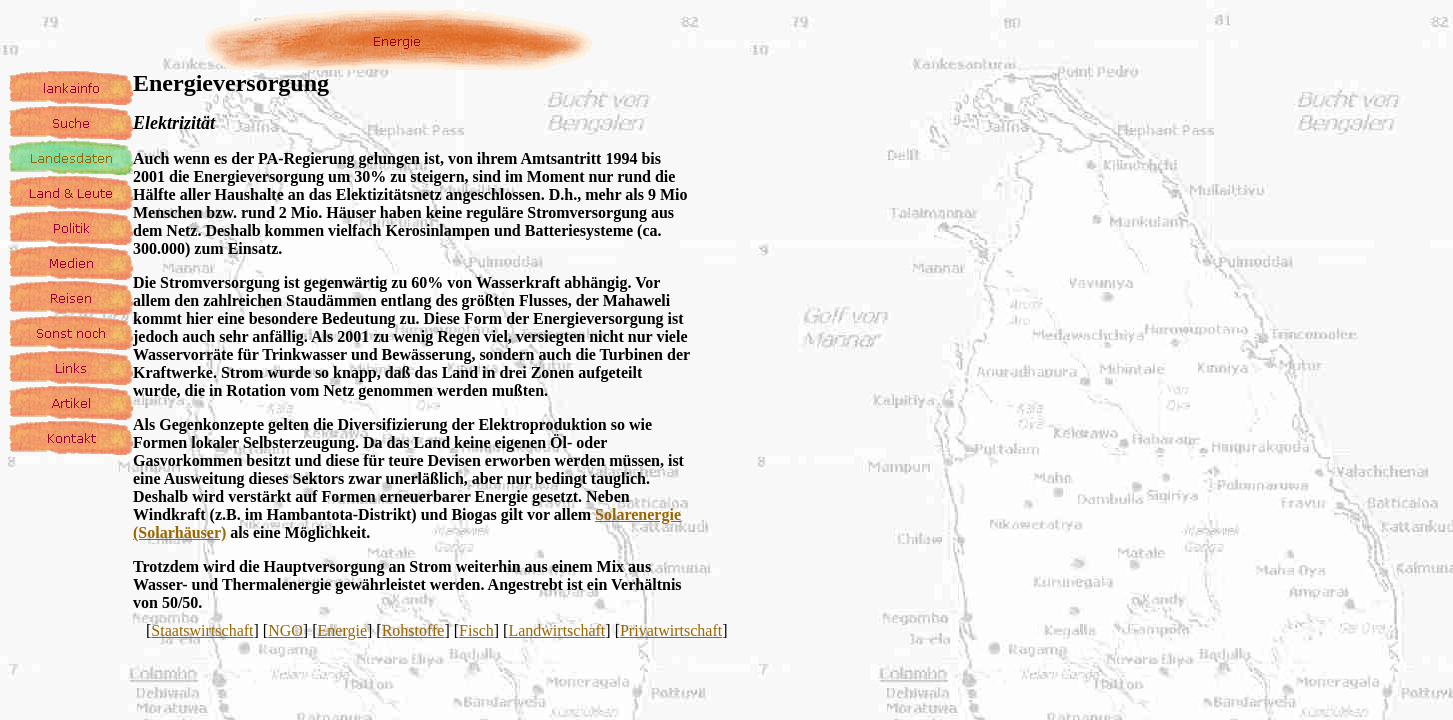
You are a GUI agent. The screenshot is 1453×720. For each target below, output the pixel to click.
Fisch (476, 630)
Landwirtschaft (556, 630)
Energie (342, 630)
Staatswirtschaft (202, 630)
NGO (285, 630)
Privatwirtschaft (671, 630)
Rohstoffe (413, 630)
